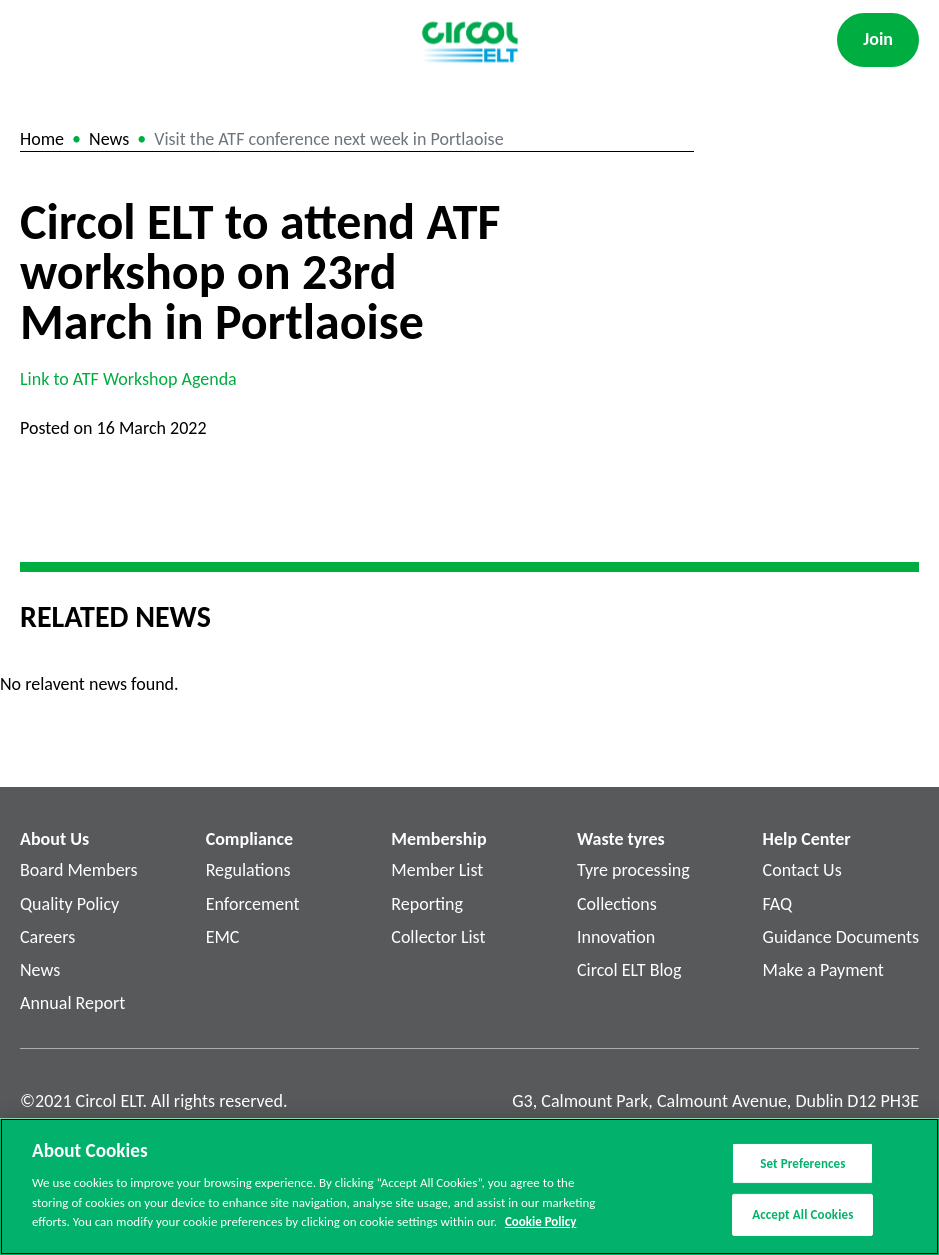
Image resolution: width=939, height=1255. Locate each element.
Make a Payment (823, 970)
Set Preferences (802, 1164)
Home (42, 139)
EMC (223, 937)
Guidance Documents (841, 937)
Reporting (427, 904)
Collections (617, 904)
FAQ (778, 904)
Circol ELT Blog (629, 970)
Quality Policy (69, 904)
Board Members (79, 870)
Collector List (438, 937)
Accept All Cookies (802, 1215)
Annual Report (72, 1003)
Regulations (248, 870)
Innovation (616, 937)
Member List (437, 870)
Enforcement (253, 904)
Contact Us (802, 870)
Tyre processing (633, 870)
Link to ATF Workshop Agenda (128, 379)
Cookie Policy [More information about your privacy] (540, 1223)
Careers (47, 937)
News (109, 139)
